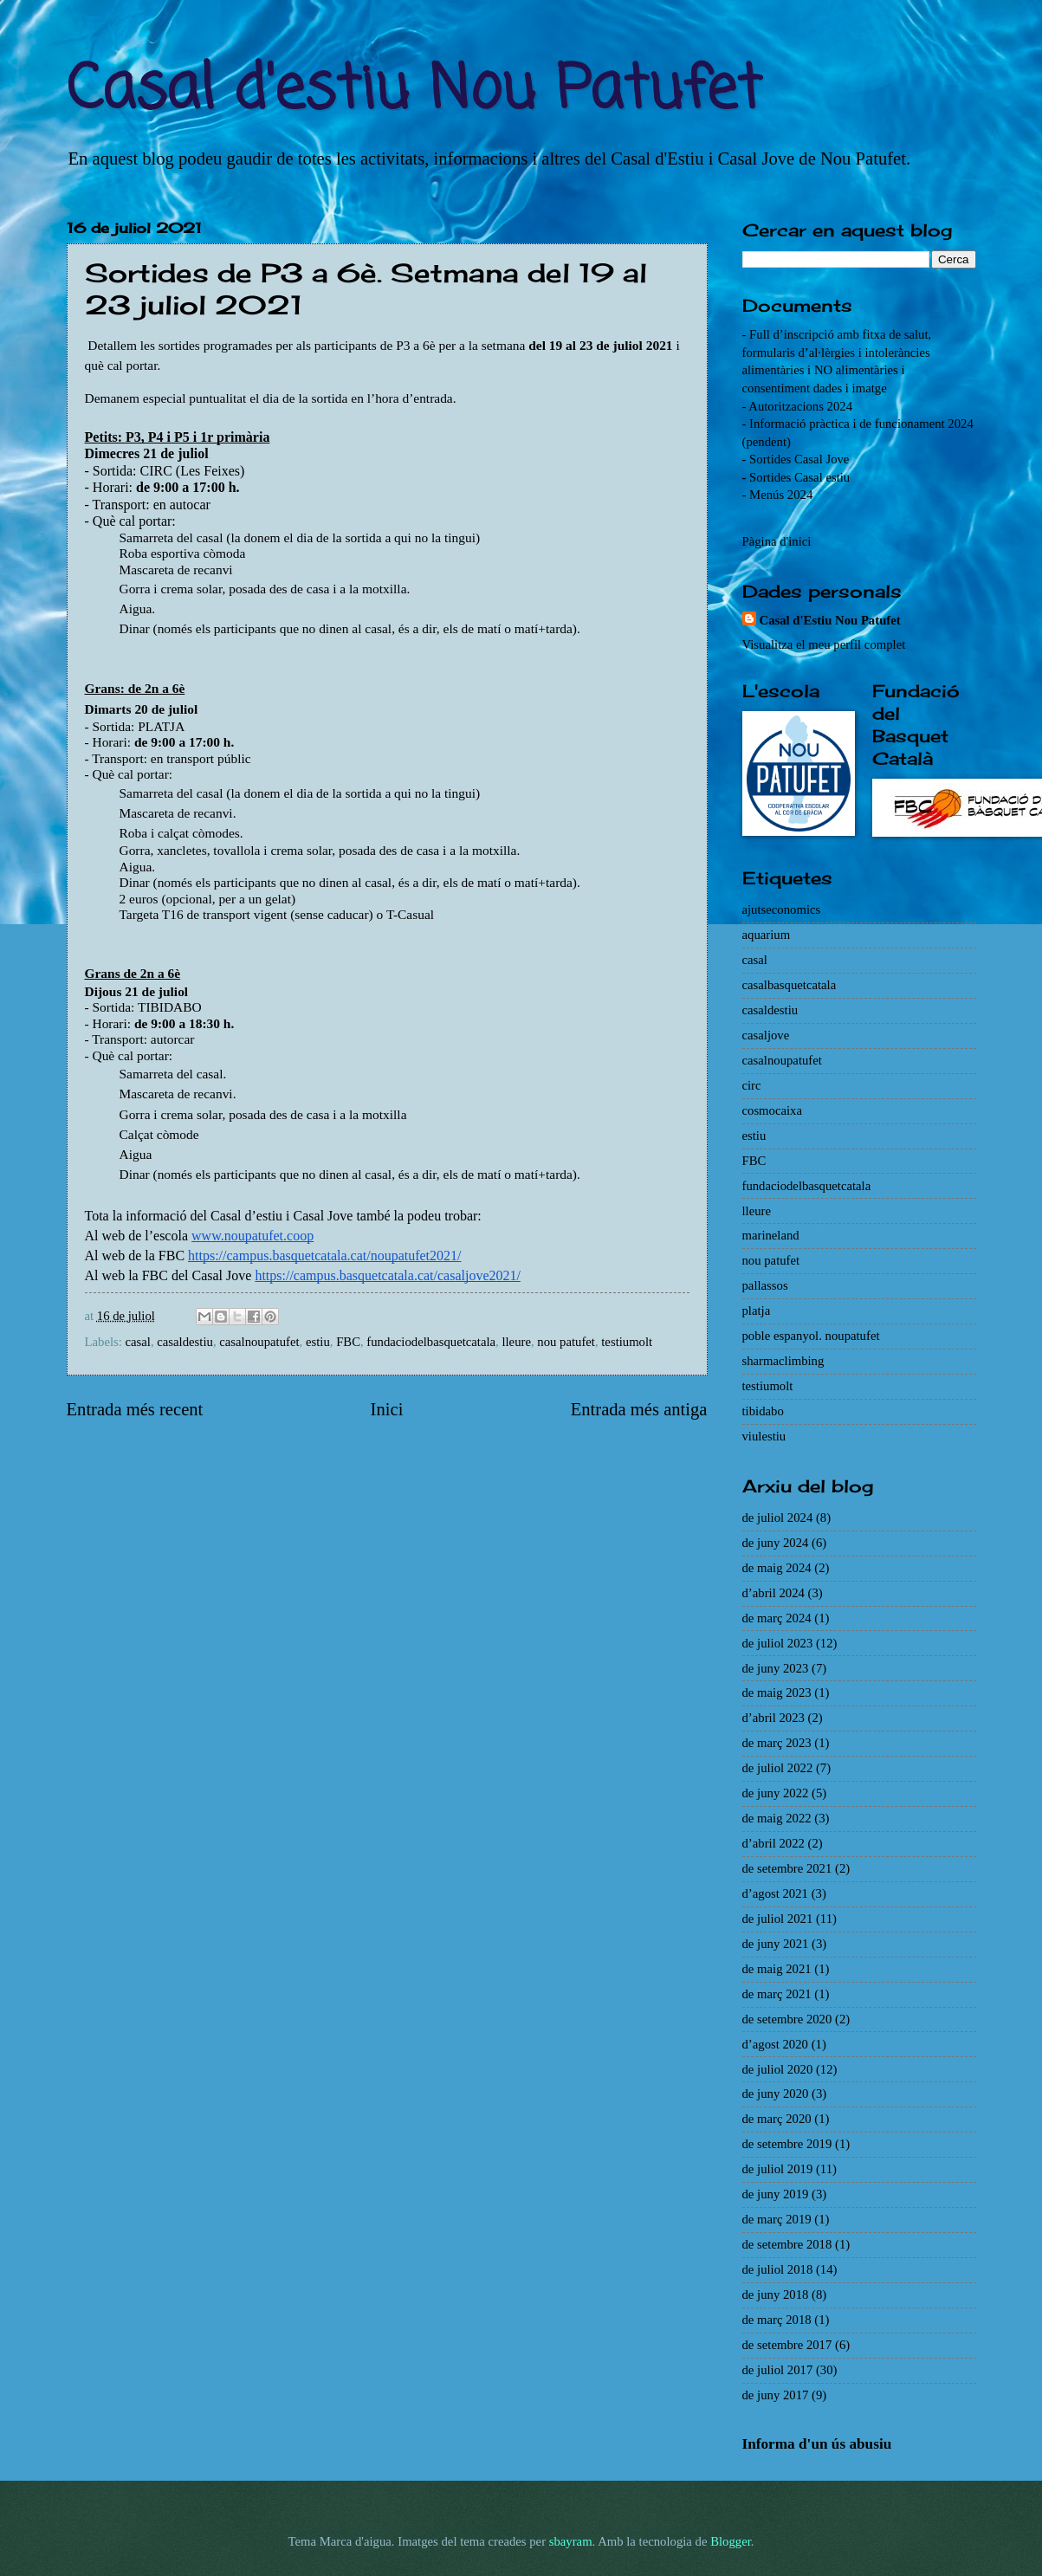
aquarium (766, 935)
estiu (318, 1342)
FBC (348, 1342)
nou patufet (566, 1342)
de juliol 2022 (777, 1768)
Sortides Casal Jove (799, 459)
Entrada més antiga (639, 1409)
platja (756, 1310)
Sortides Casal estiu (799, 477)
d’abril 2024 (773, 1593)
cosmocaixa (772, 1110)
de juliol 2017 (777, 2370)
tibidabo (763, 1411)
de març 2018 (777, 2320)
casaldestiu (185, 1342)
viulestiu (764, 1436)
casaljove (766, 1035)
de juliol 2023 (777, 1643)
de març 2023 (777, 1743)
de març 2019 (777, 2219)
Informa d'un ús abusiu (817, 2444)
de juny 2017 (775, 2395)
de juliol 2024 (777, 1517)
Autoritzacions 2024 (800, 406)
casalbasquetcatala (789, 985)
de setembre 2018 (787, 2244)
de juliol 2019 (777, 2169)
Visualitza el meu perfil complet (824, 644)
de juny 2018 (775, 2294)
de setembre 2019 (787, 2144)
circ (751, 1085)
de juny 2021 (775, 1944)
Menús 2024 (780, 495)
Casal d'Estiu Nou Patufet (830, 620)
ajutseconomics (781, 909)
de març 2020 (777, 2119)
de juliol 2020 (777, 2069)
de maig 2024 (777, 1568)
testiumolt (626, 1342)
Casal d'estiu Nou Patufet (414, 91)
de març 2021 (777, 1994)
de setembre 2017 (787, 2345)
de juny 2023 (775, 1668)
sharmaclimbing (783, 1361)
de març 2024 (777, 1618)
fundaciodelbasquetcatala (430, 1342)
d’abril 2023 (773, 1718)
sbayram (570, 2541)
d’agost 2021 (775, 1893)
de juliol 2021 (777, 1919)
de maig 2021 (777, 1969)
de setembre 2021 (787, 1868)
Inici (387, 1409)
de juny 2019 (775, 2194)
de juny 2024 (775, 1543)
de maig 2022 (777, 1818)
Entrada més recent (135, 1409)
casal (138, 1342)
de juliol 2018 (777, 2269)
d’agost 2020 (775, 2044)
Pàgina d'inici (777, 541)
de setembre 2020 (787, 2019)
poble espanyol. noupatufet (811, 1336)
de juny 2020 (775, 2093)
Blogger (730, 2541)
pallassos (765, 1285)
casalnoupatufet (259, 1342)
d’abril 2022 (773, 1843)
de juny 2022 (775, 1793)
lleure (516, 1342)
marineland (770, 1235)
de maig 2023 (777, 1692)
